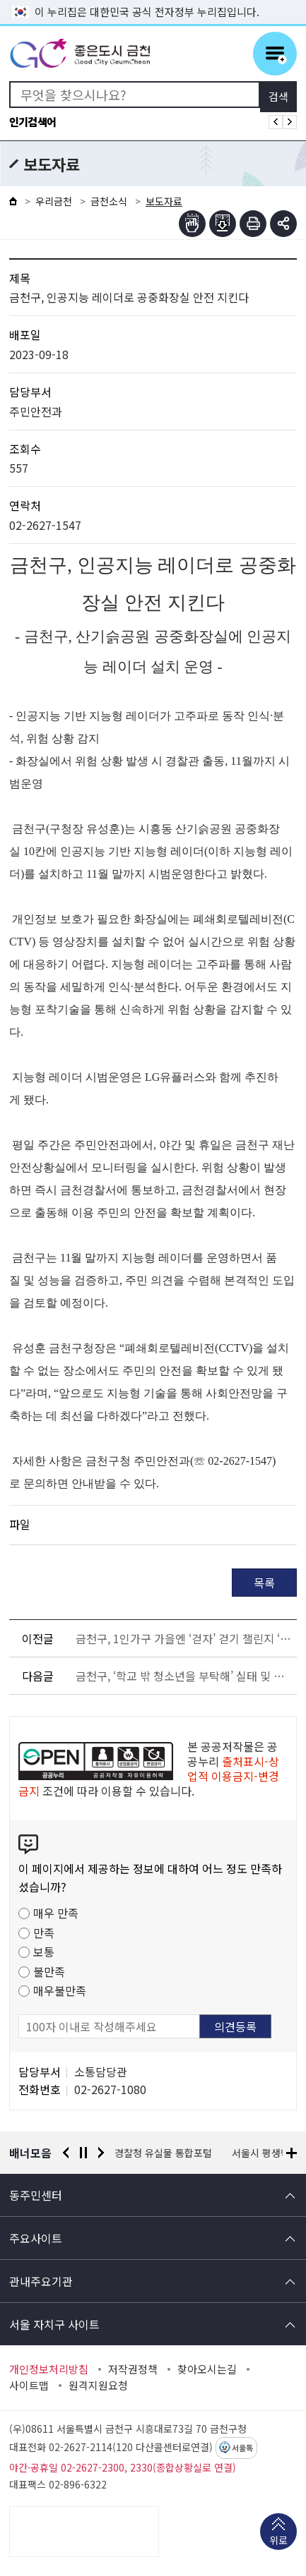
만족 (43, 1932)
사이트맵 (29, 2385)
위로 (278, 2541)
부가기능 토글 (283, 223)
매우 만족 (55, 1912)
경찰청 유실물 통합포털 (164, 2152)
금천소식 (108, 201)
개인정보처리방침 (48, 2369)
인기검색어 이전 (276, 122)
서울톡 (242, 2448)
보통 (43, 1951)
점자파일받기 (222, 223)
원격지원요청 (98, 2385)
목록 (264, 1582)
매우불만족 (59, 1990)
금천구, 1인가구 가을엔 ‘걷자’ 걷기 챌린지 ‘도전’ (183, 1638)
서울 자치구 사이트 (54, 2324)
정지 (83, 2152)
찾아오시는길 (207, 2369)
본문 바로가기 (153, 0)
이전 (66, 2152)
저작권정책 (133, 2369)
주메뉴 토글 (275, 53)
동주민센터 (35, 2195)
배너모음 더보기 (291, 2153)
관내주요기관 (41, 2281)
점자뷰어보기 (192, 223)
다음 (101, 2152)
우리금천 (53, 201)
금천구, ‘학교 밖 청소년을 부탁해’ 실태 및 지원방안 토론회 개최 (183, 1675)
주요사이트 (35, 2238)
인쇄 (253, 223)
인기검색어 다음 (290, 122)
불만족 (49, 1971)
